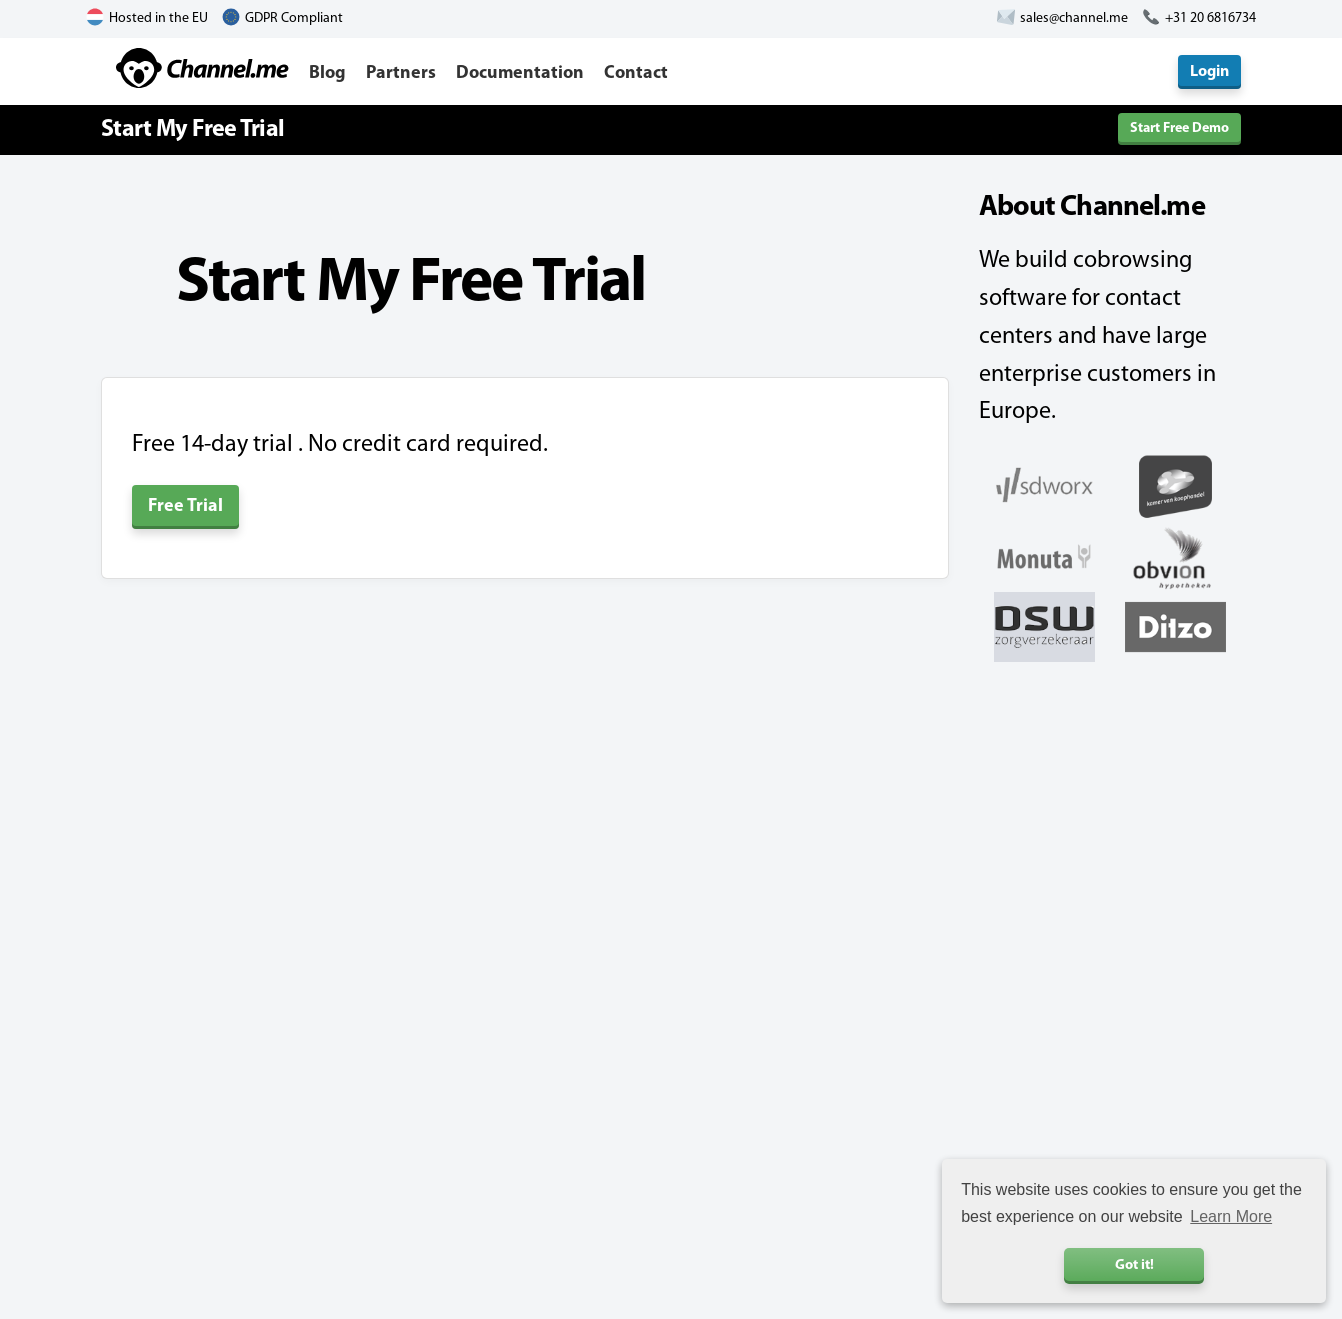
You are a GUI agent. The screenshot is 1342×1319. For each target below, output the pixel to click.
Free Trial (185, 506)
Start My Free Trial (192, 130)
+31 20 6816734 (1210, 18)
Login (1209, 72)
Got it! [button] (1134, 1265)
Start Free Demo (1179, 128)
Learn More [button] (1231, 1216)
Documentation (520, 73)
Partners (401, 73)
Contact (636, 73)
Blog (327, 73)
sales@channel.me (1074, 18)
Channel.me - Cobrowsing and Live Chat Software (202, 68)
